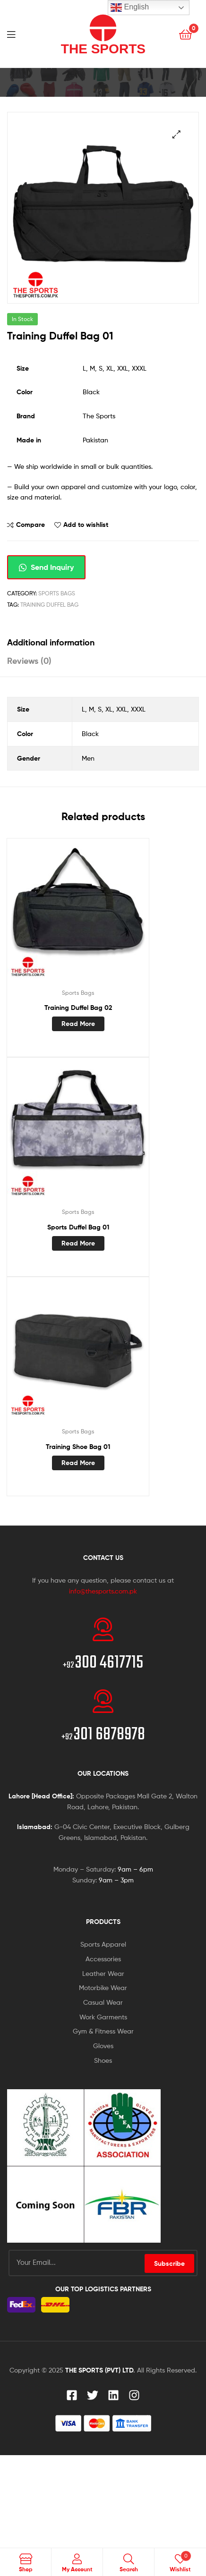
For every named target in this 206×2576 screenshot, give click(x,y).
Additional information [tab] (50, 642)
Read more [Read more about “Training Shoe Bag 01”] (78, 1462)
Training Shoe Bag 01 (78, 1446)
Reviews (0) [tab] (29, 660)
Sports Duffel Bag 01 (78, 1227)
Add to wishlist (85, 524)
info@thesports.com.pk (103, 1591)
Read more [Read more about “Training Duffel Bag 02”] (78, 1023)
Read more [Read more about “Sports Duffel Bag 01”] (78, 1243)
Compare (30, 524)
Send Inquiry (46, 567)
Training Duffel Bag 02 (78, 1007)
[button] (176, 134)
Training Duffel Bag (49, 604)
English (130, 7)
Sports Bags (56, 593)
